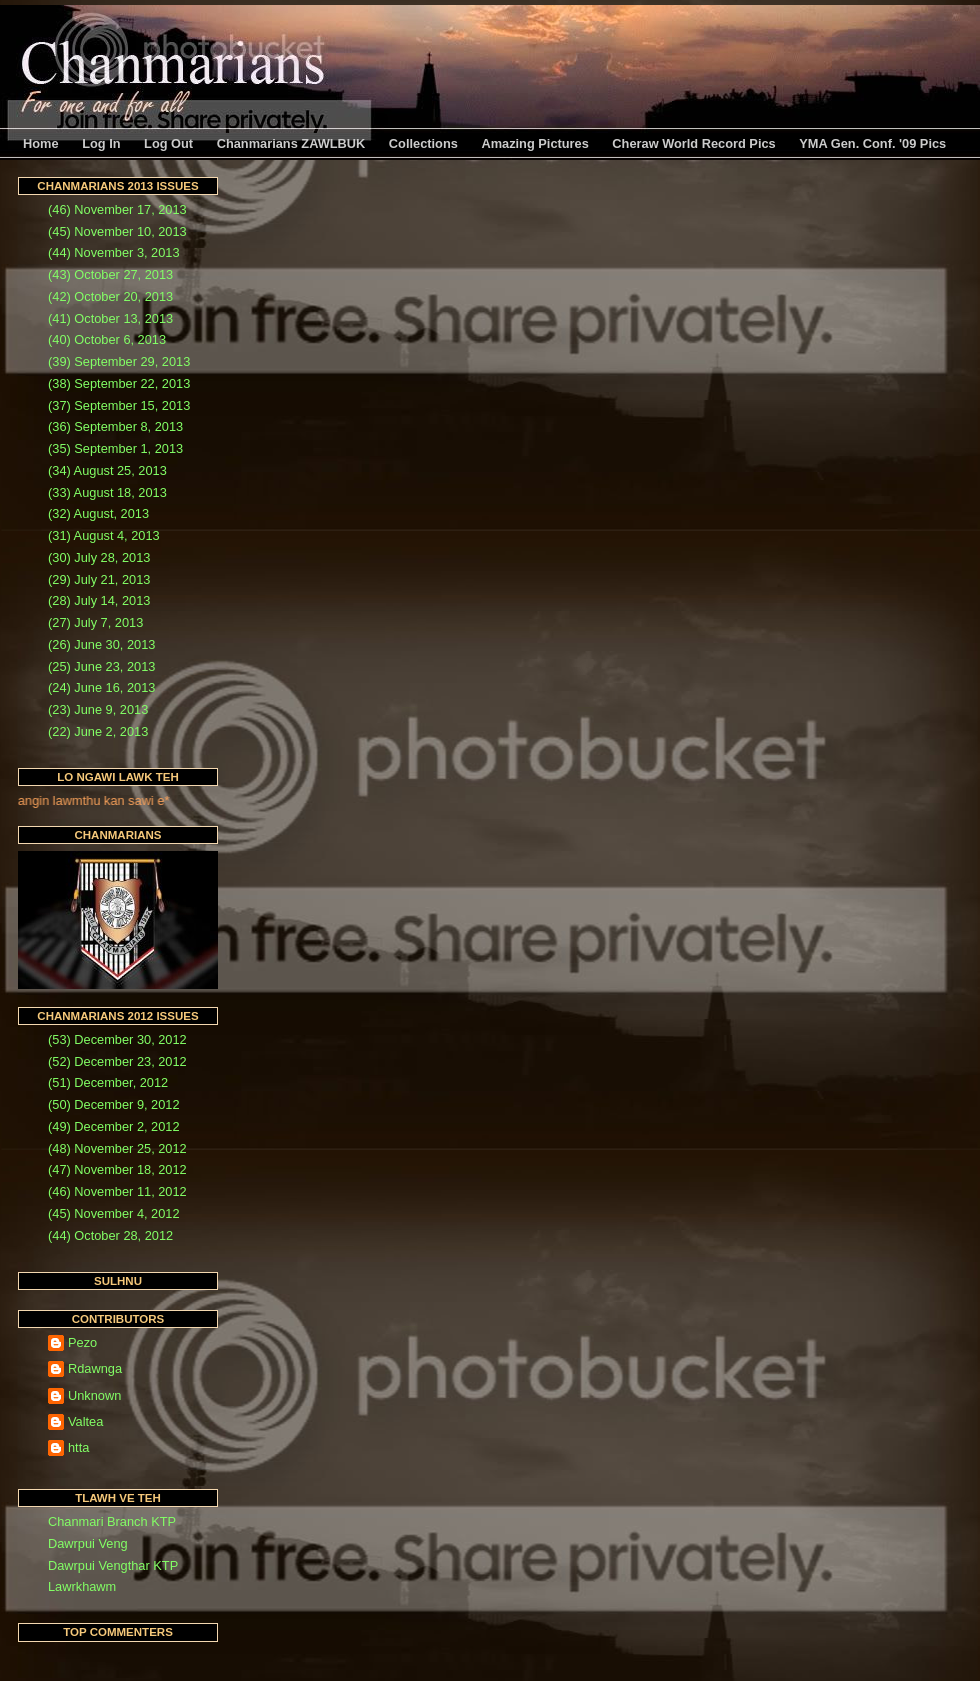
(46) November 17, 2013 (117, 209)
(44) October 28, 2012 (110, 1235)
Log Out (168, 143)
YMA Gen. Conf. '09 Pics (872, 143)
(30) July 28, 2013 (99, 557)
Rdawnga (95, 1368)
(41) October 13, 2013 (110, 318)
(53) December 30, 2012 (117, 1039)
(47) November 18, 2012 (117, 1169)
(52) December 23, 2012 (117, 1061)
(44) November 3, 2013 (114, 252)
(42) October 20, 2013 (110, 296)
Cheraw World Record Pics (693, 143)
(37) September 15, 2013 (119, 405)
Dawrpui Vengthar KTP (113, 1565)
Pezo (82, 1342)
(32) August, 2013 (98, 513)
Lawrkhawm (82, 1586)
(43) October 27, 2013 (110, 274)
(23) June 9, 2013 (98, 709)
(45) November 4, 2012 (114, 1213)
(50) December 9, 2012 (114, 1104)
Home (41, 143)
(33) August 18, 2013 (107, 492)
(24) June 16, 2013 (101, 687)
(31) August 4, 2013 (104, 535)
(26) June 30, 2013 (101, 644)
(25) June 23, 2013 (101, 666)
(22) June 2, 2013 (98, 731)
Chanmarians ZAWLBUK (291, 143)
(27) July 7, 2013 (95, 622)
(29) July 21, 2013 (99, 579)
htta (78, 1447)
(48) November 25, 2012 (117, 1148)
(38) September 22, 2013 (119, 383)
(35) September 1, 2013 (115, 448)
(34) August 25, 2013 (107, 470)
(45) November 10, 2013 (117, 231)
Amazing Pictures (534, 143)
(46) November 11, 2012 (117, 1191)
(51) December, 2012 (108, 1082)
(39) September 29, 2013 (119, 361)
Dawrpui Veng (88, 1543)
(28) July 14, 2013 (99, 600)
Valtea (85, 1421)
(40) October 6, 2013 (107, 339)
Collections (423, 143)
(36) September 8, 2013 (115, 426)
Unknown (94, 1395)
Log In (101, 143)
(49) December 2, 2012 (114, 1126)
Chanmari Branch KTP (112, 1521)
